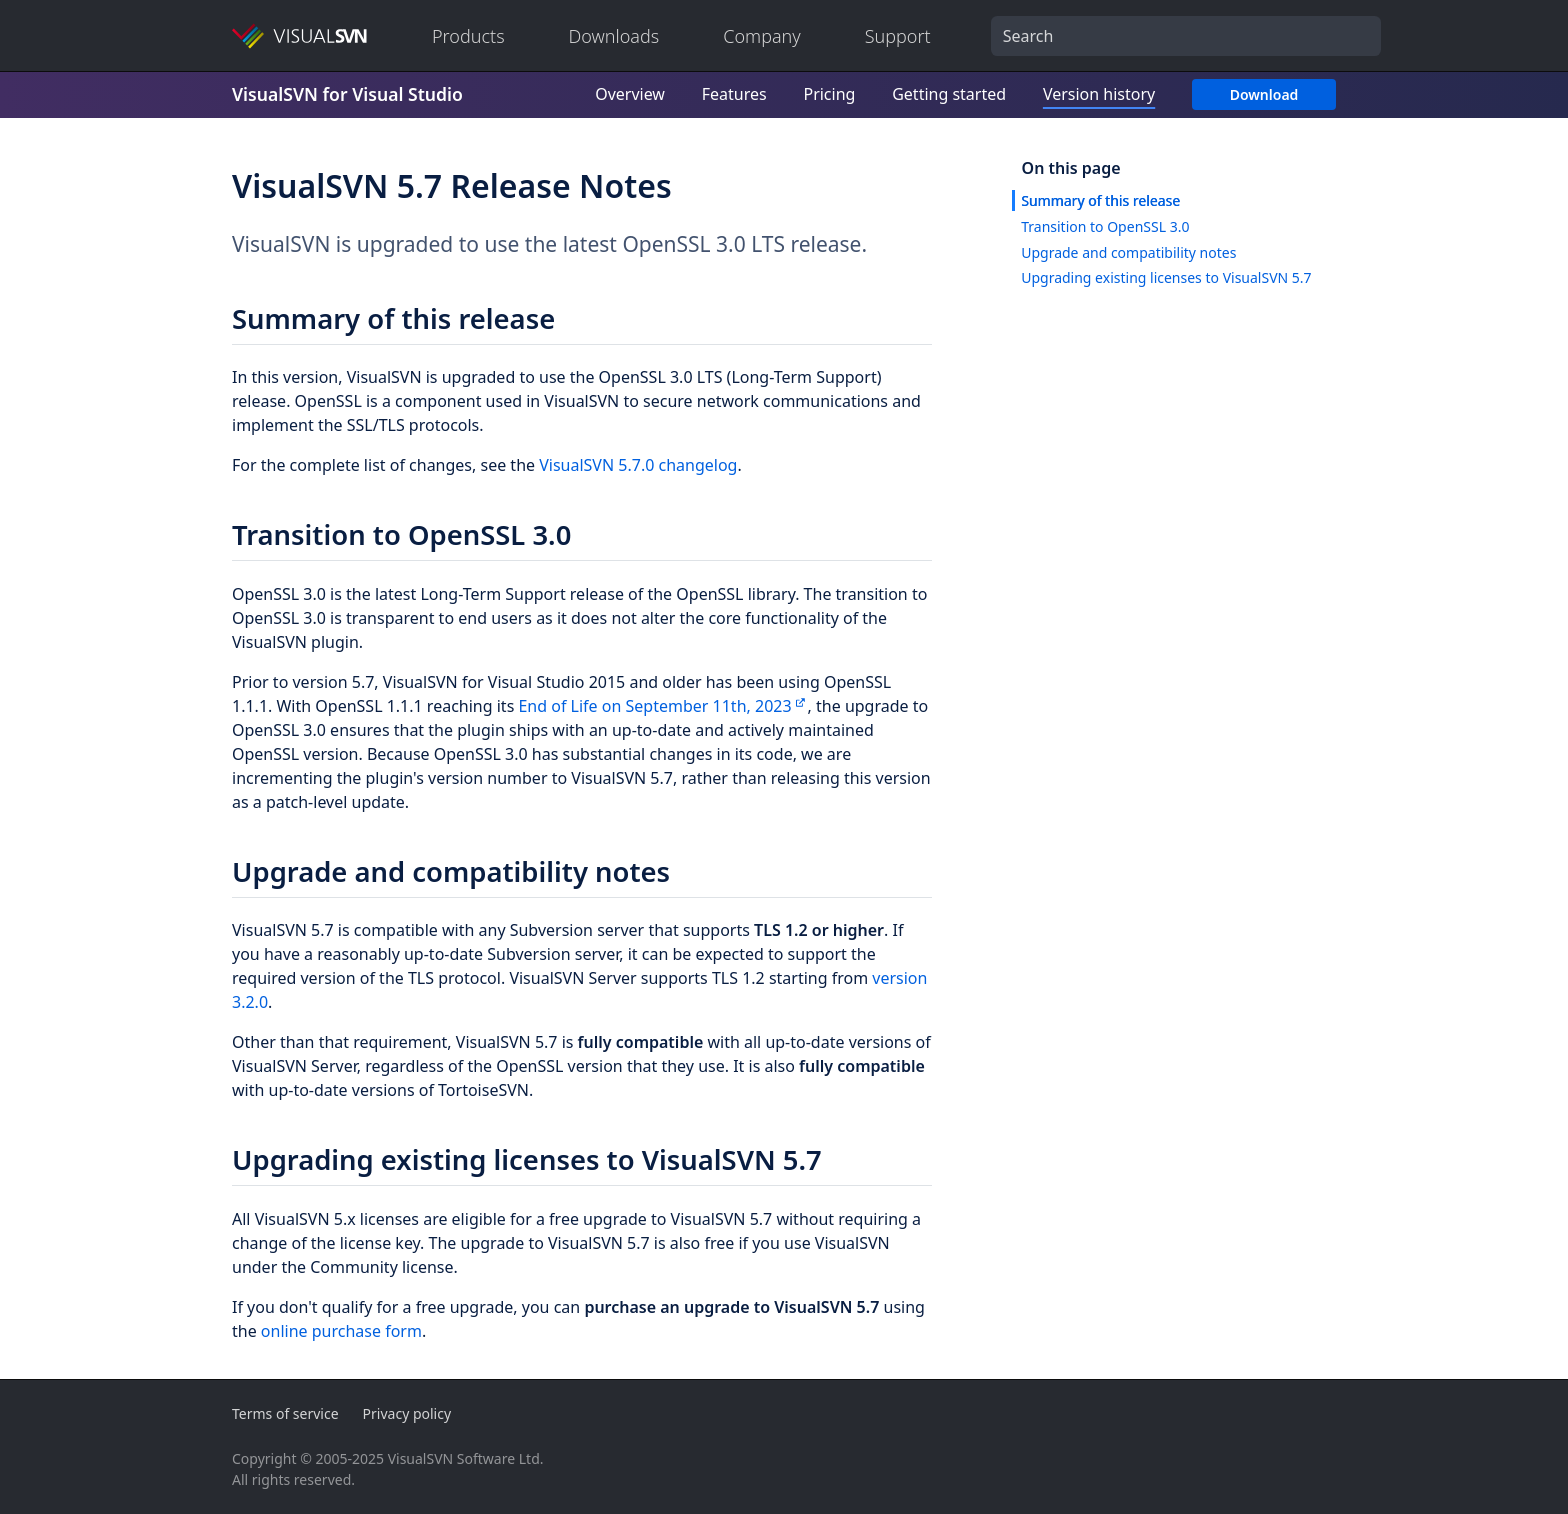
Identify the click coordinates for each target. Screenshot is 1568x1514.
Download (1264, 94)
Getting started (949, 94)
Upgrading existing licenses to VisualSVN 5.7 (1166, 277)
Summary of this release (1100, 200)
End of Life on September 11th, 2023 (654, 706)
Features (734, 94)
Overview (630, 94)
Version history (1099, 94)
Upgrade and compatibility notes (1128, 252)
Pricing (829, 94)
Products (468, 36)
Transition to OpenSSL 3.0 (1105, 226)
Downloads (614, 36)
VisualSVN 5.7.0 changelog (638, 465)
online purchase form (341, 1331)
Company (762, 36)
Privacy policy (407, 1413)
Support (898, 36)
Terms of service (285, 1413)
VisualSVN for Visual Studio (347, 94)
